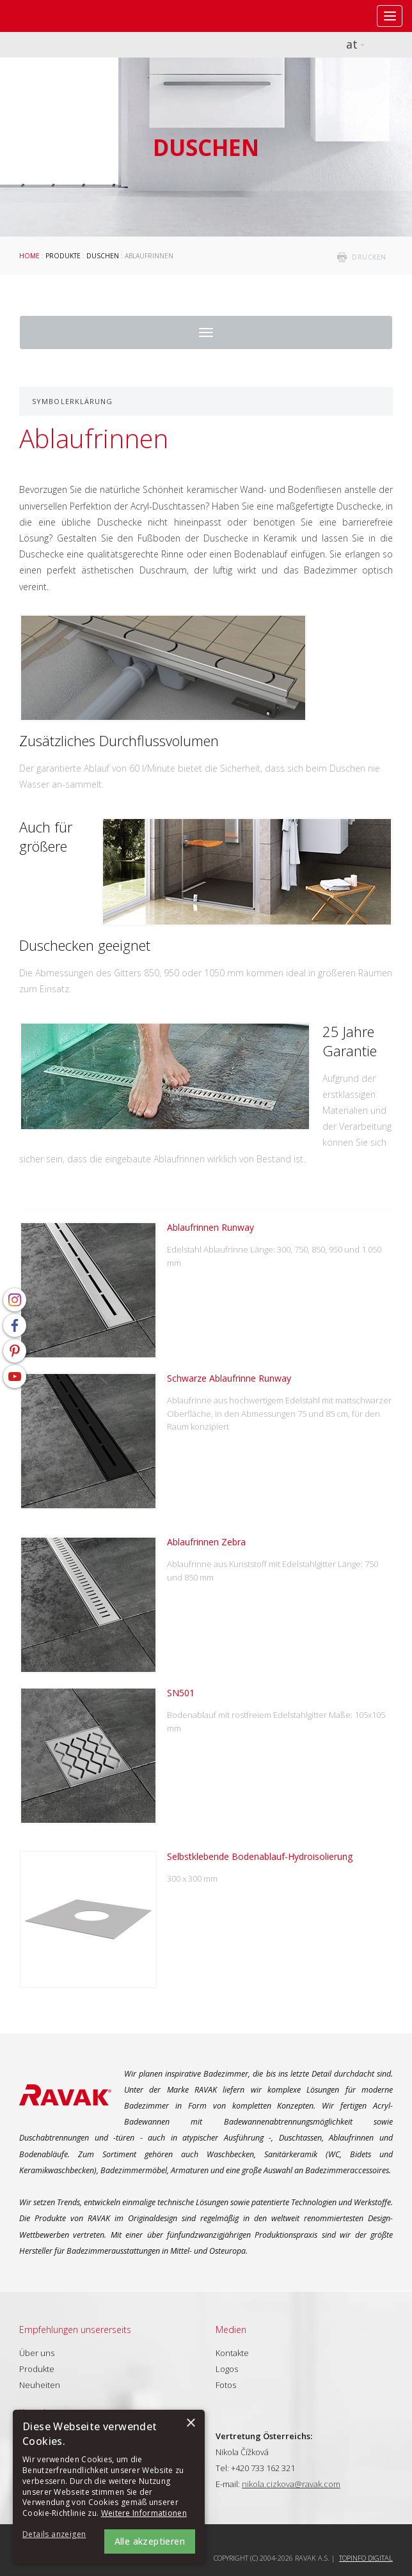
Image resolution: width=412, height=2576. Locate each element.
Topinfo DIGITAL (366, 2558)
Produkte (63, 255)
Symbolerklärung (72, 401)
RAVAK (48, 16)
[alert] (109, 2486)
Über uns (36, 2353)
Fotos (226, 2385)
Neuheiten (39, 2385)
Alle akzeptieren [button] (150, 2541)
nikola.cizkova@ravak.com (291, 2484)
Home (29, 255)
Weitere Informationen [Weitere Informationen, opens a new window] (144, 2513)
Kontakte (232, 2353)
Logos (227, 2369)
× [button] (190, 2423)
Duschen (102, 255)
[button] (57, 2534)
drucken (369, 257)
